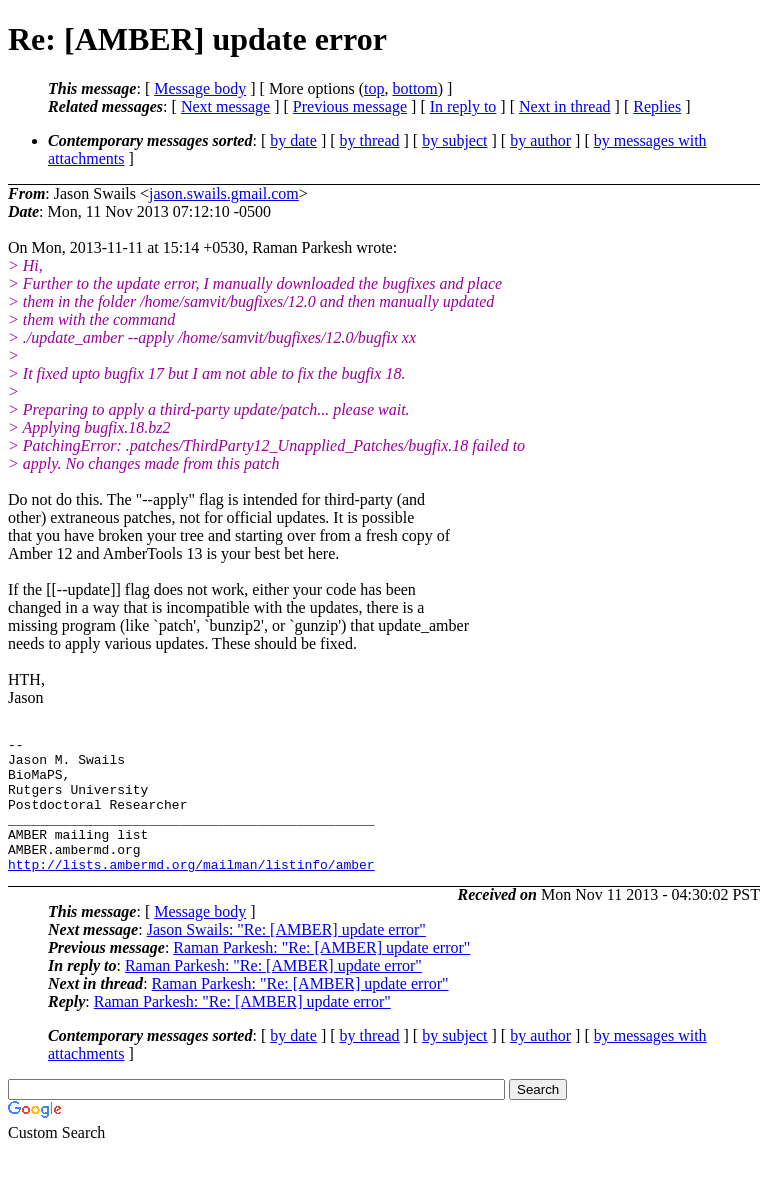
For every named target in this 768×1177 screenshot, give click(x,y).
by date (293, 140)
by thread (370, 140)
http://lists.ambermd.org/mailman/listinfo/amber (191, 891)
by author (540, 140)
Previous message (350, 106)
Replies (657, 106)
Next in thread (565, 106)
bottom (414, 88)
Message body (200, 88)
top (374, 88)
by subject (454, 140)
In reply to (463, 106)
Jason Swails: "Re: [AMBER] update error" (286, 956)
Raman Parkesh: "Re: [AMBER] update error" (321, 974)
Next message (225, 106)
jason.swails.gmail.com (224, 193)
